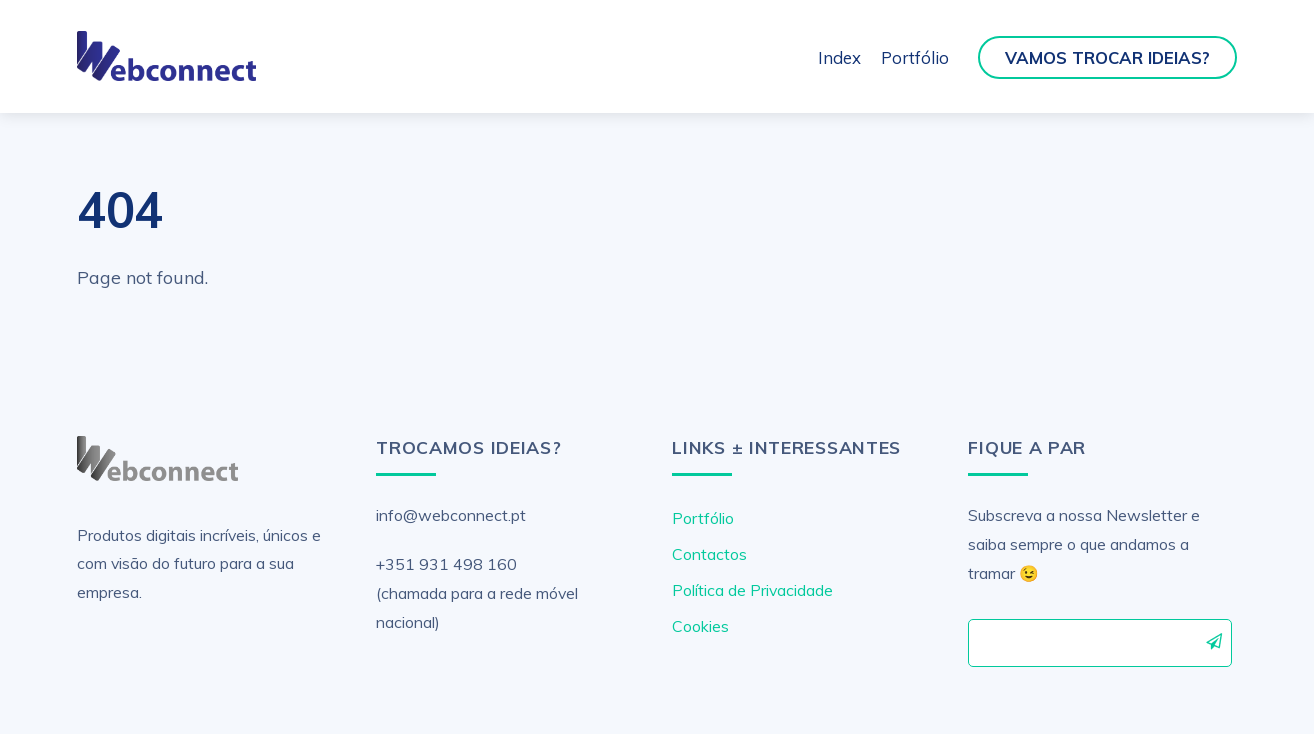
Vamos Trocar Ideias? (1107, 57)
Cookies (700, 626)
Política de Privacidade (752, 590)
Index (839, 57)
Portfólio (915, 57)
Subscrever (1214, 642)
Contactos (709, 554)
